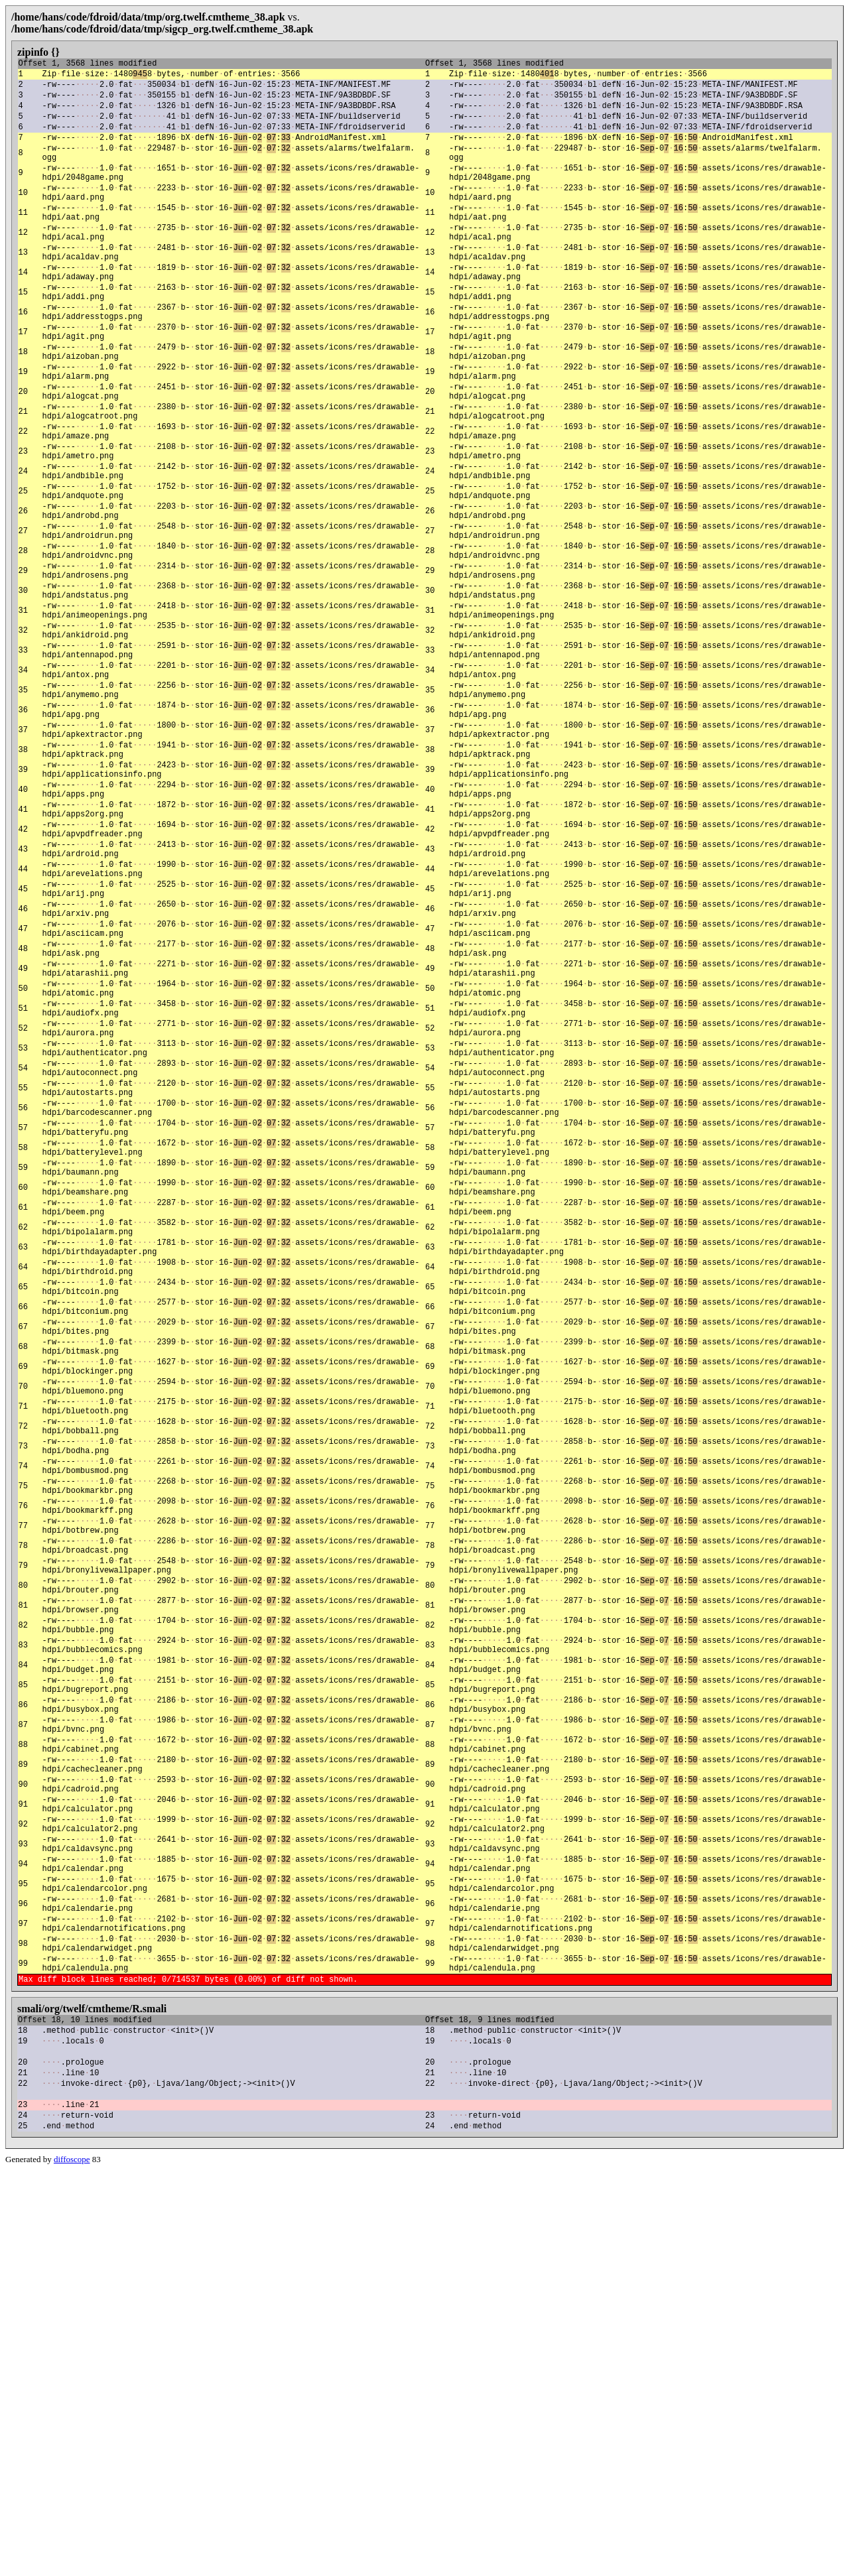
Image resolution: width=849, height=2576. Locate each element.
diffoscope (72, 2565)
